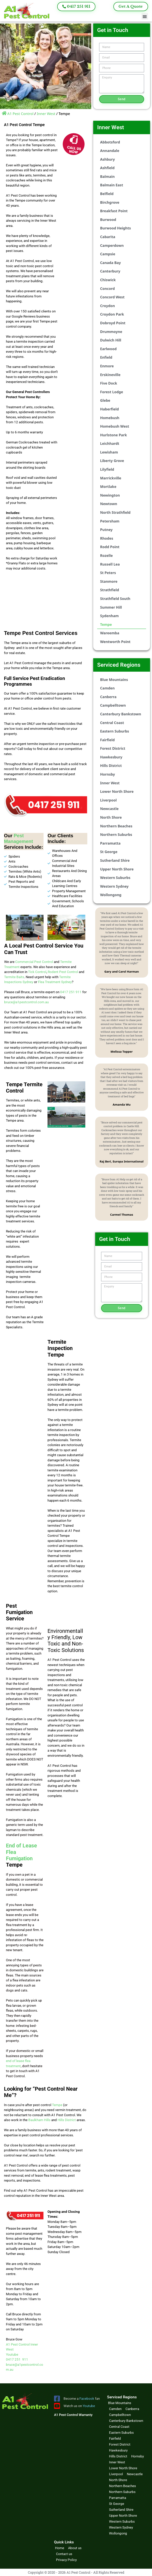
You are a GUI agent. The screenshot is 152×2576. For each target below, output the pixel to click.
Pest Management (18, 838)
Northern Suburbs (116, 834)
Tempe (57, 2105)
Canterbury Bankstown (120, 714)
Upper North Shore (117, 869)
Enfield (106, 357)
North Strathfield (115, 512)
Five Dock (108, 383)
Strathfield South (115, 598)
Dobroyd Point (112, 323)
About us (75, 2548)
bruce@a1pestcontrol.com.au (26, 1002)
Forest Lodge (111, 391)
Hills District (67, 2120)
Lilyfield (107, 469)
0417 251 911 (71, 992)
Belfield (107, 193)
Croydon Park (112, 314)
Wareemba (109, 633)
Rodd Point (110, 546)
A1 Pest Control (20, 113)
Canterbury (110, 271)
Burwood (108, 219)
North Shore (111, 817)
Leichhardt (109, 443)
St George (108, 851)
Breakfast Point (114, 210)
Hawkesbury (111, 757)
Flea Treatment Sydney (55, 982)
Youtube (12, 2354)
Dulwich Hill (110, 340)
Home (59, 2548)
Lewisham (109, 452)
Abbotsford (110, 142)
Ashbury (107, 159)
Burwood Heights (115, 228)
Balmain (107, 176)
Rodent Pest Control (63, 972)
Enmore (107, 366)
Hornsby (107, 774)
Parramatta (110, 843)
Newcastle (109, 808)
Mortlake (108, 486)
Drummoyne (111, 331)
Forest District (112, 748)
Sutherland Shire (115, 860)
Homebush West (114, 426)
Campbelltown (113, 705)
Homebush (109, 417)
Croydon (107, 305)
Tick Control (37, 972)
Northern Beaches (116, 826)
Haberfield (109, 409)
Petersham (110, 521)
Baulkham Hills (39, 2120)
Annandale (109, 150)
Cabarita (107, 236)
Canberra (108, 696)
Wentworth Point (115, 641)
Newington (110, 495)
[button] (145, 16)
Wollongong (111, 894)
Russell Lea (110, 564)
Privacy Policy (66, 2560)
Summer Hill (111, 607)
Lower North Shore (117, 791)
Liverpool (108, 800)
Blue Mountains (114, 679)
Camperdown (112, 245)
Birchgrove (109, 202)
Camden (107, 688)
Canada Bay (110, 262)
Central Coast (112, 722)
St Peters (108, 572)
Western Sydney (114, 886)
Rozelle (106, 555)
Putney (106, 529)
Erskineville (110, 374)
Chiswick (108, 279)
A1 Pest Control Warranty (73, 2415)
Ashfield (107, 167)
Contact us (64, 2554)
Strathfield (109, 589)
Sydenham (109, 615)
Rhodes (106, 538)
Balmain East (111, 185)
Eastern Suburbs (114, 731)
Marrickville (110, 478)
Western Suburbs (115, 877)
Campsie (107, 254)
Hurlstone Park (113, 435)
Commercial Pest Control (34, 962)
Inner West (46, 113)
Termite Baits (14, 977)
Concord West (112, 297)
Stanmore (108, 581)
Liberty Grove (112, 460)
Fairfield (107, 739)
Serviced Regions (118, 665)
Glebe (105, 400)
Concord (107, 288)
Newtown (108, 503)
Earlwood (108, 348)
